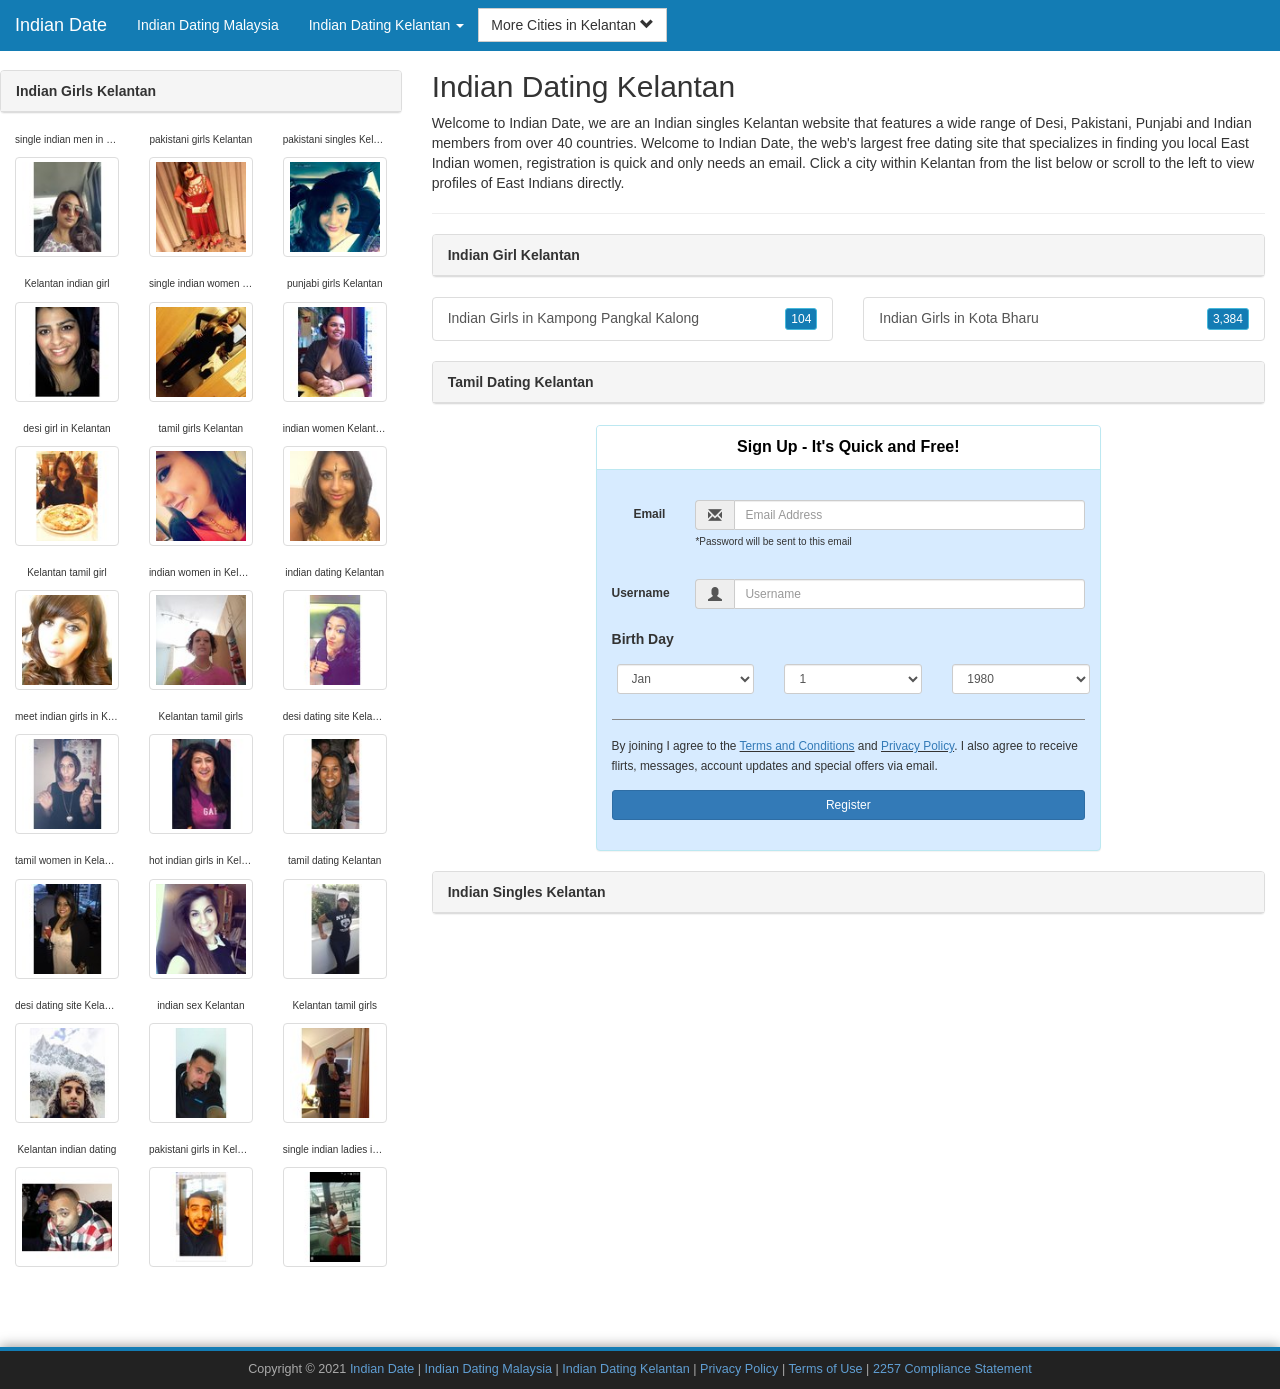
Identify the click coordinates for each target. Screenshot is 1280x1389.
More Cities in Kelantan (572, 25)
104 (801, 319)
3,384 (1228, 319)
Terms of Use (825, 1369)
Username (641, 593)
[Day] (853, 679)
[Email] (909, 515)
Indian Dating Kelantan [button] (387, 25)
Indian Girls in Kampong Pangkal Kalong (633, 319)
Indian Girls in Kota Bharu (1064, 319)
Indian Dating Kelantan (625, 1369)
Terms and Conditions (797, 746)
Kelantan (947, 163)
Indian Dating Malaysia (208, 25)
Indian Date (61, 25)
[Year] (1021, 679)
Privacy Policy (917, 746)
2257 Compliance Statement (952, 1369)
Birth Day (643, 639)
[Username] (909, 594)
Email (649, 514)
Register (848, 805)
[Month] (686, 679)
